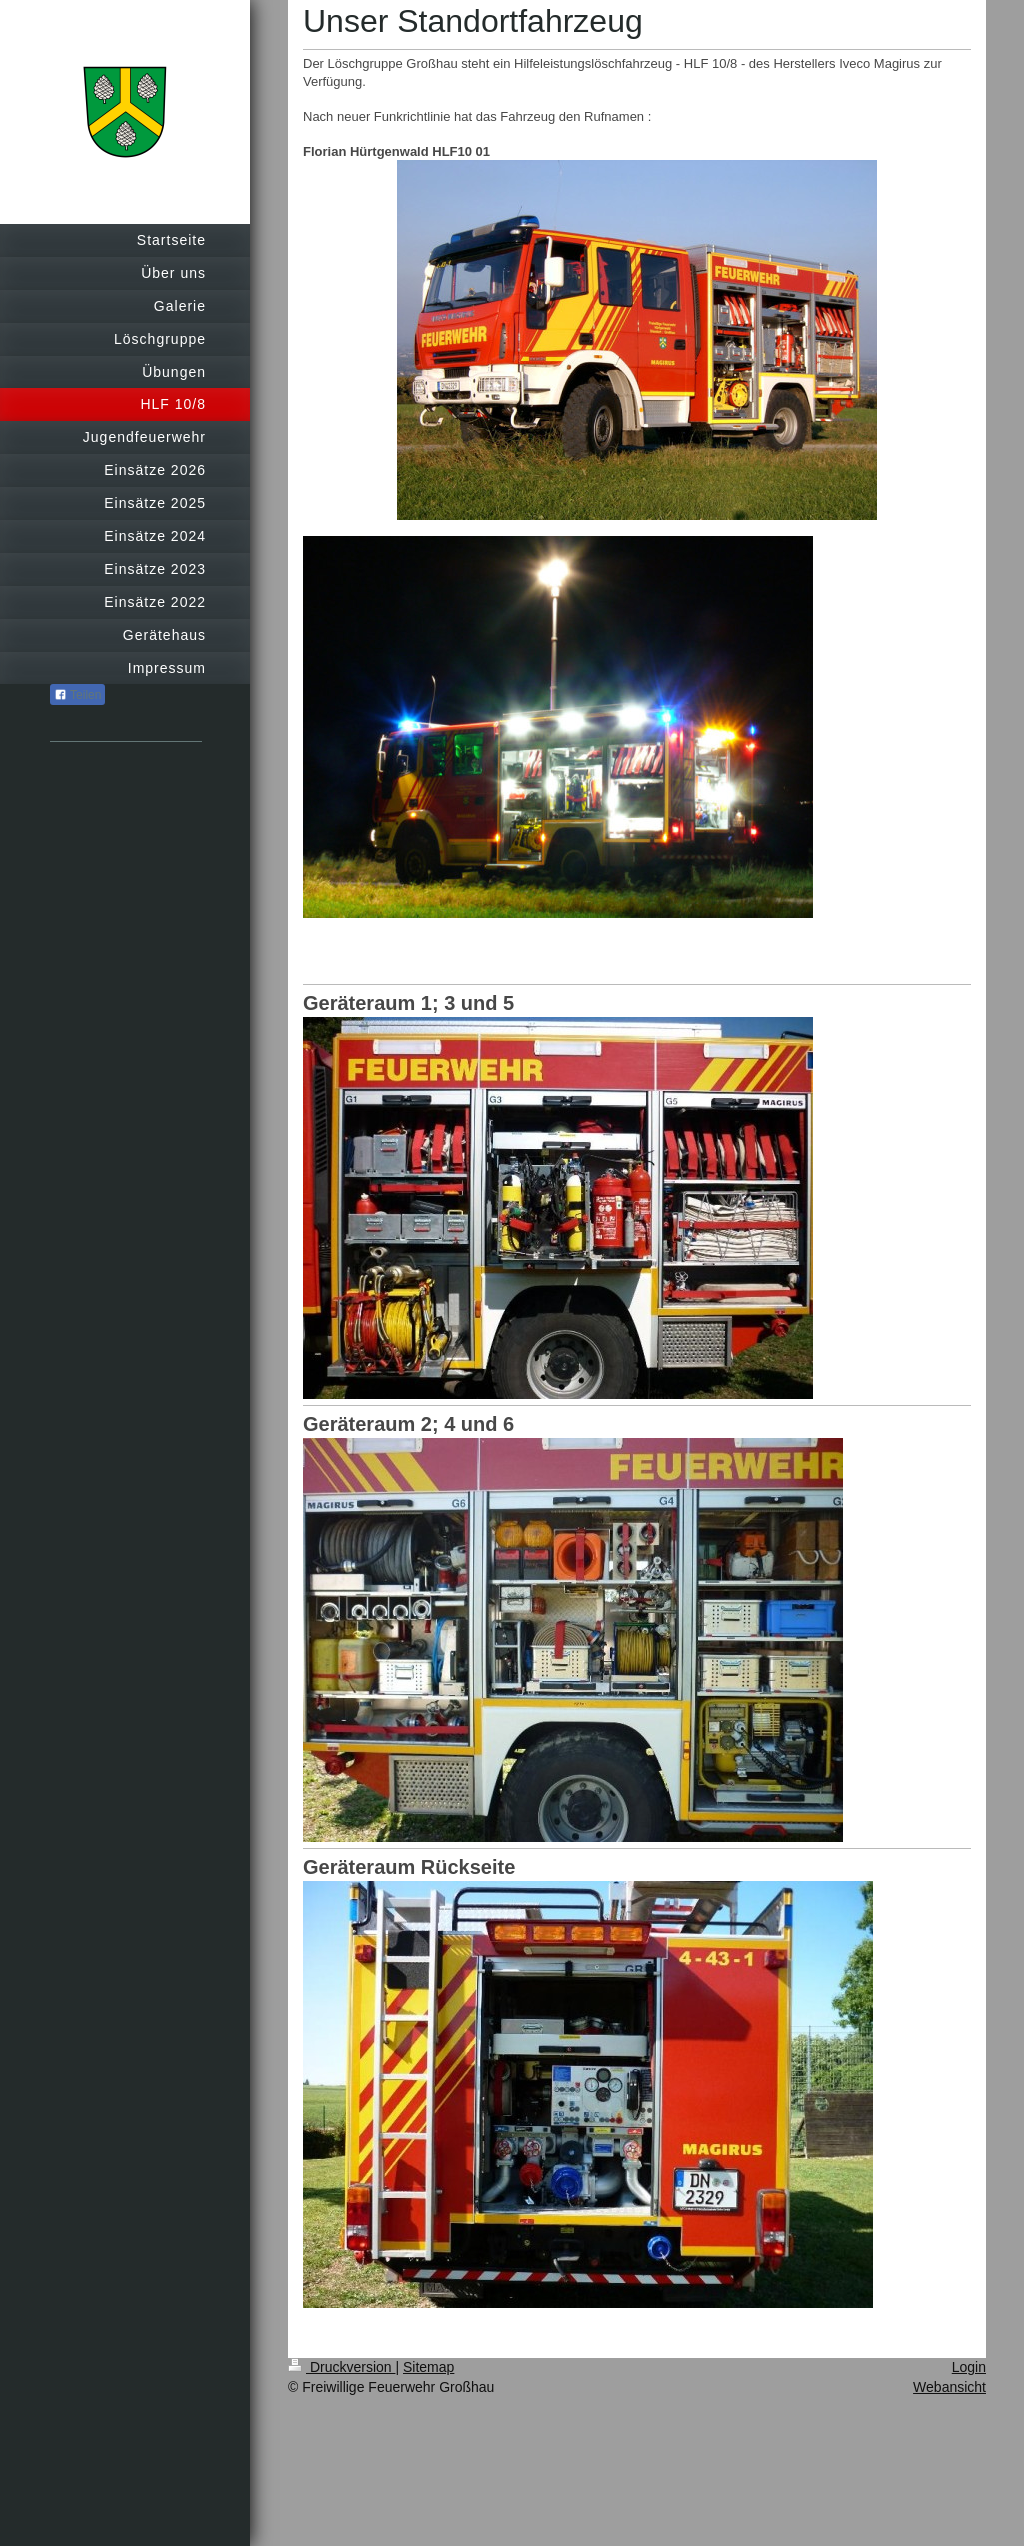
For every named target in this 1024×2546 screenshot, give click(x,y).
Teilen (77, 695)
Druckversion (341, 2367)
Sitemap (428, 2367)
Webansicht (949, 2387)
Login (969, 2367)
